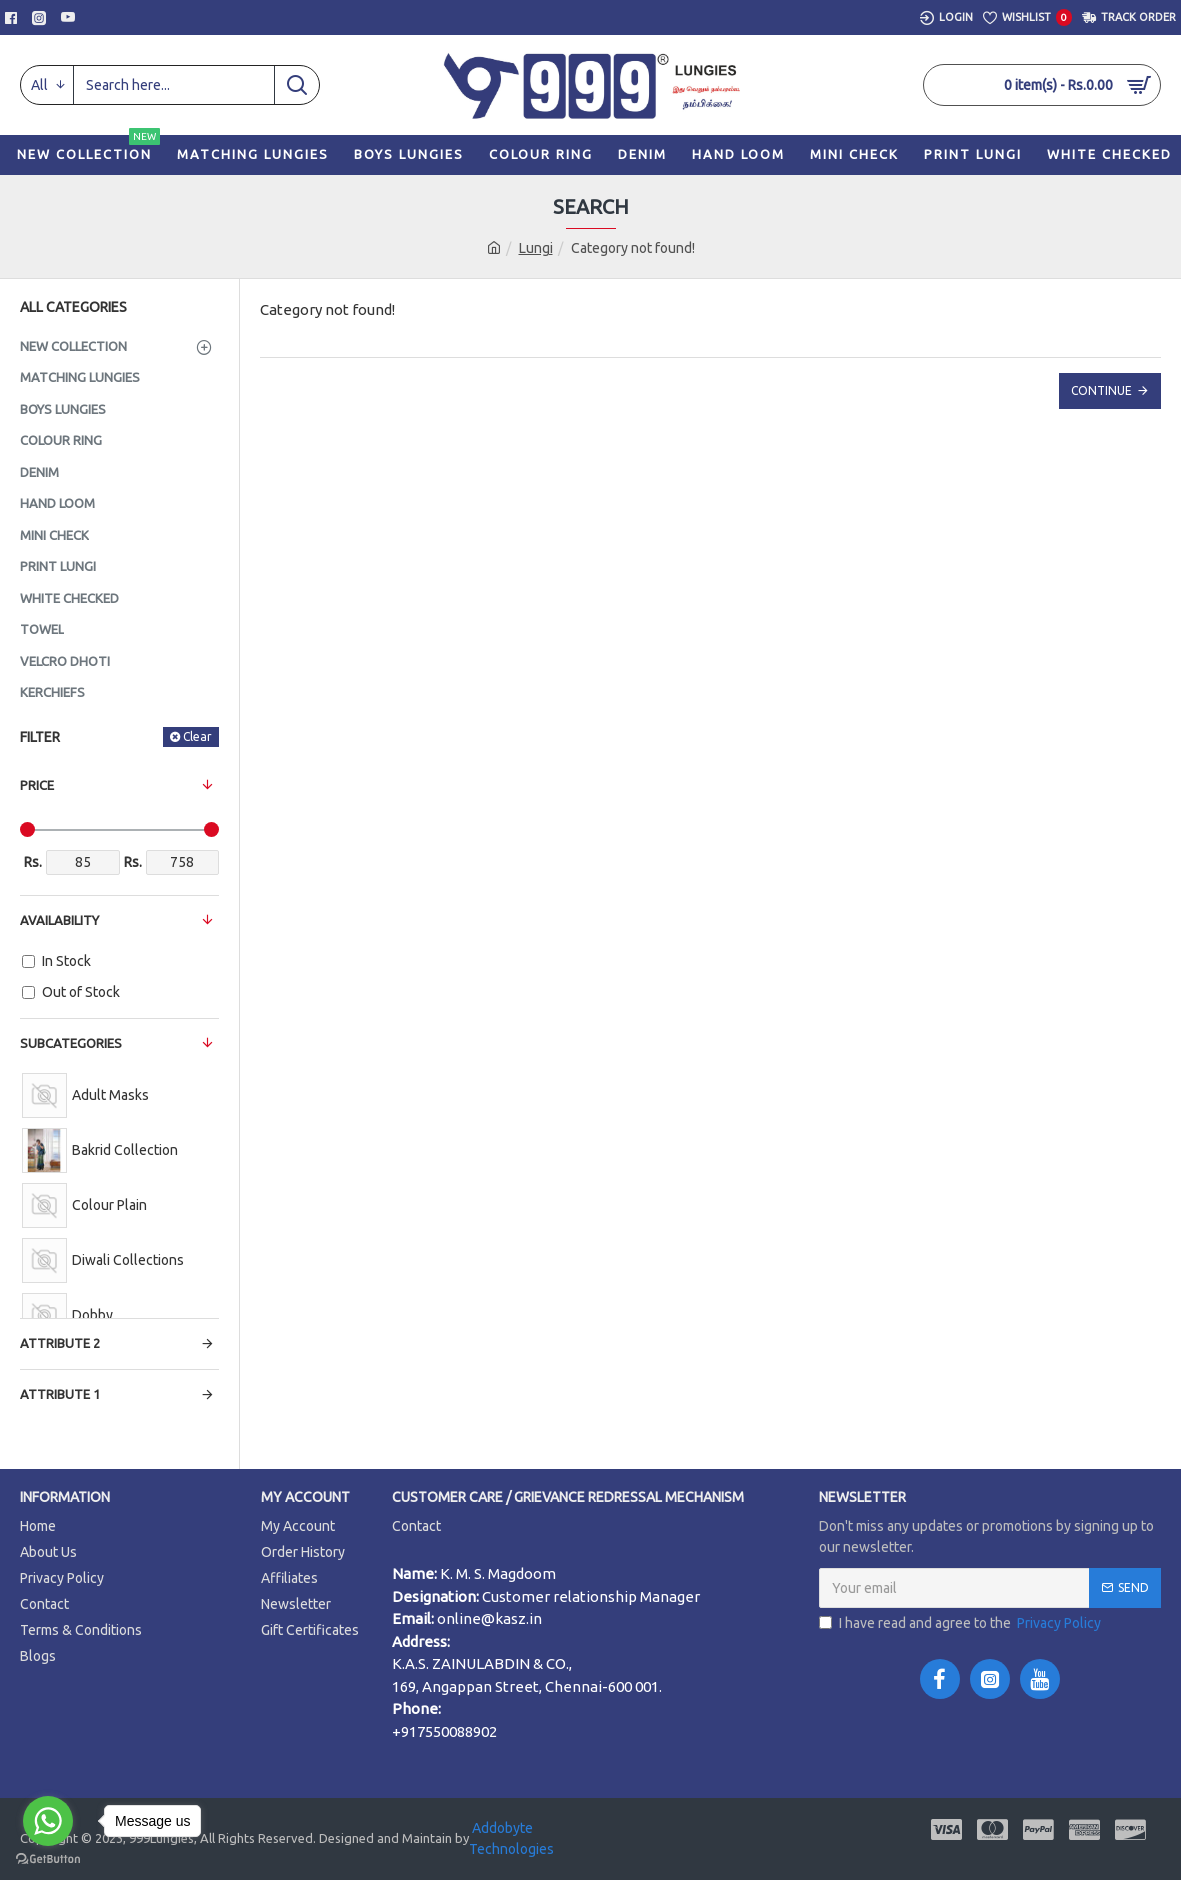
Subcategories (71, 1043)
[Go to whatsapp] (48, 1821)
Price (37, 785)
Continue (1101, 390)
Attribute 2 (60, 1343)
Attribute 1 (60, 1394)
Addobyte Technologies (511, 1838)
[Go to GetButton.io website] (48, 1859)
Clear (197, 736)
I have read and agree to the (961, 1623)
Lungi (536, 248)
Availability (59, 920)
